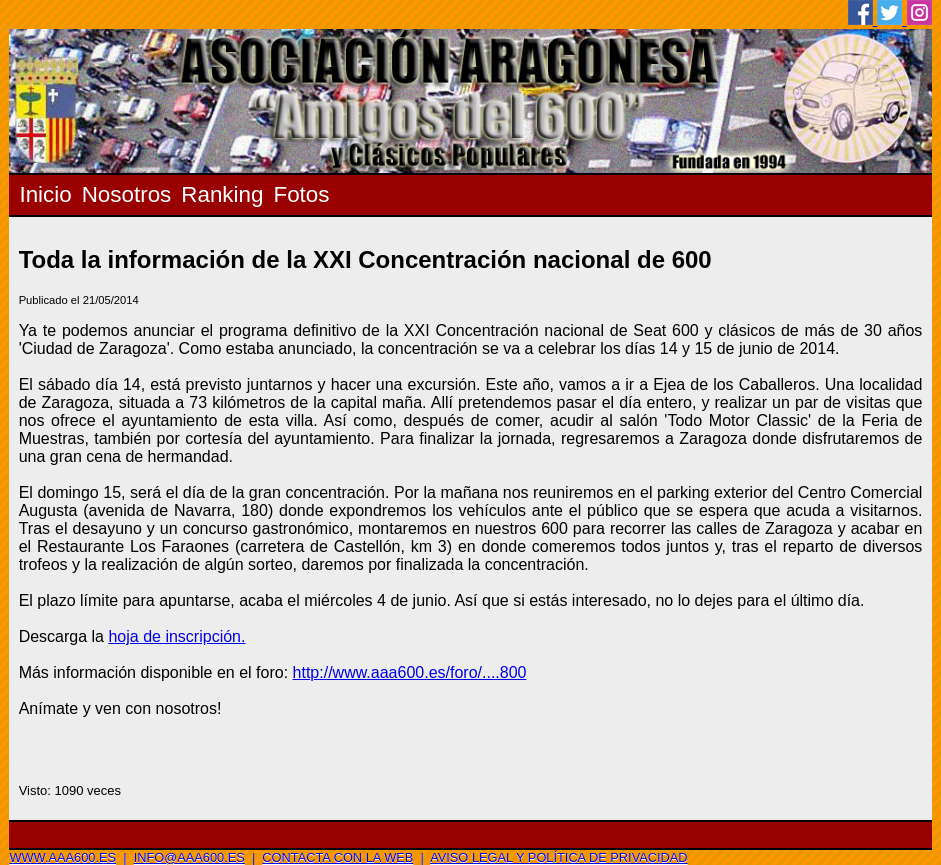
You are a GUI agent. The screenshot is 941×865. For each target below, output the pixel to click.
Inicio (45, 194)
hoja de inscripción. (176, 636)
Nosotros (127, 194)
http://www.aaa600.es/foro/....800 (410, 672)
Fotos (301, 194)
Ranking (222, 194)
